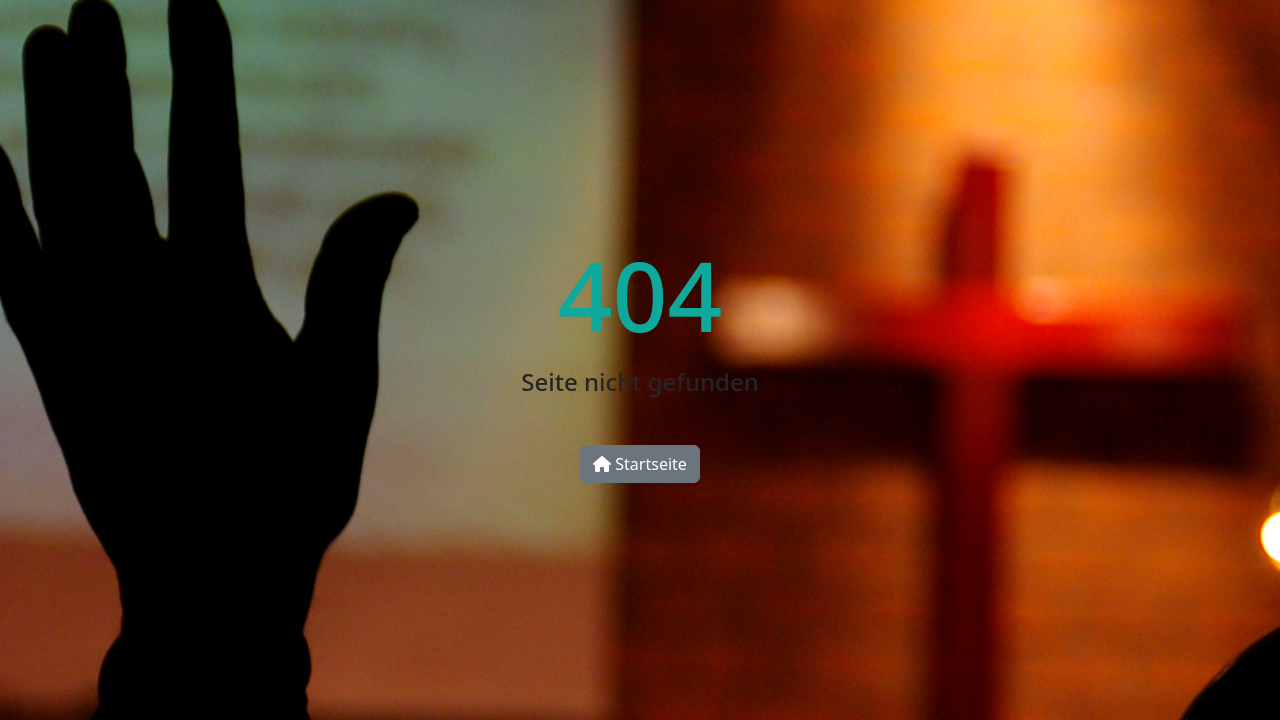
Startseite (640, 464)
